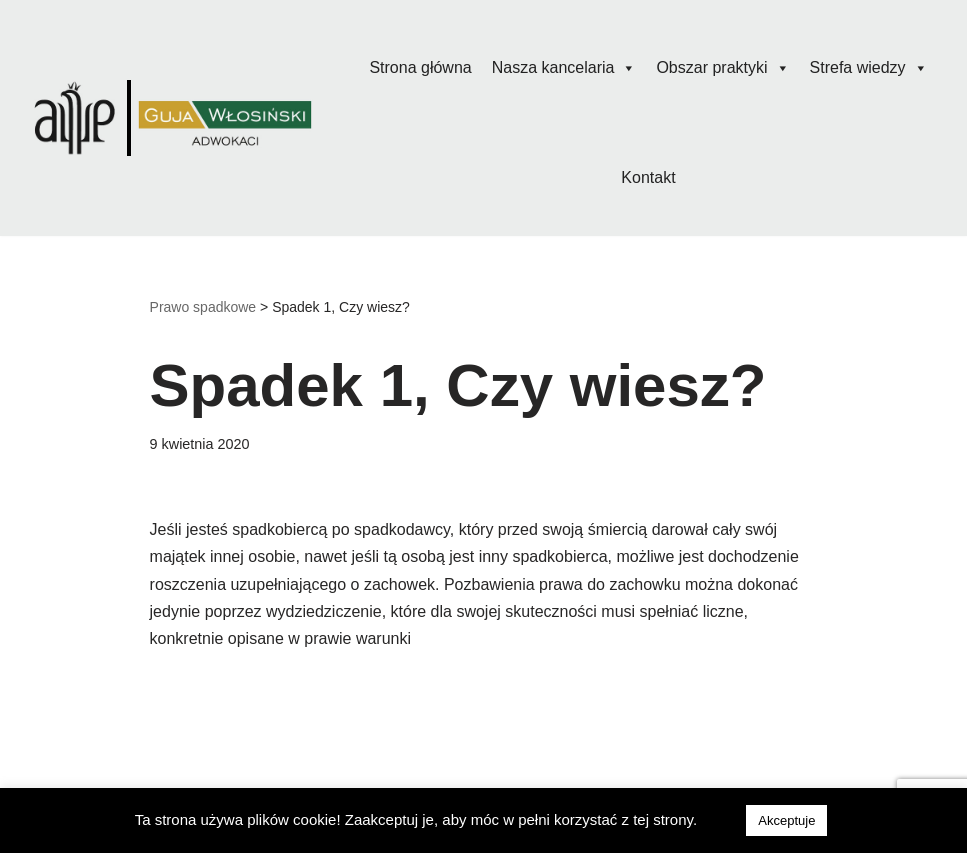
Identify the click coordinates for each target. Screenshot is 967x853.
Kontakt (648, 177)
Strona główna (420, 67)
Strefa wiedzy (869, 67)
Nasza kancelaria (564, 67)
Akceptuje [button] (786, 820)
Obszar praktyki (722, 67)
